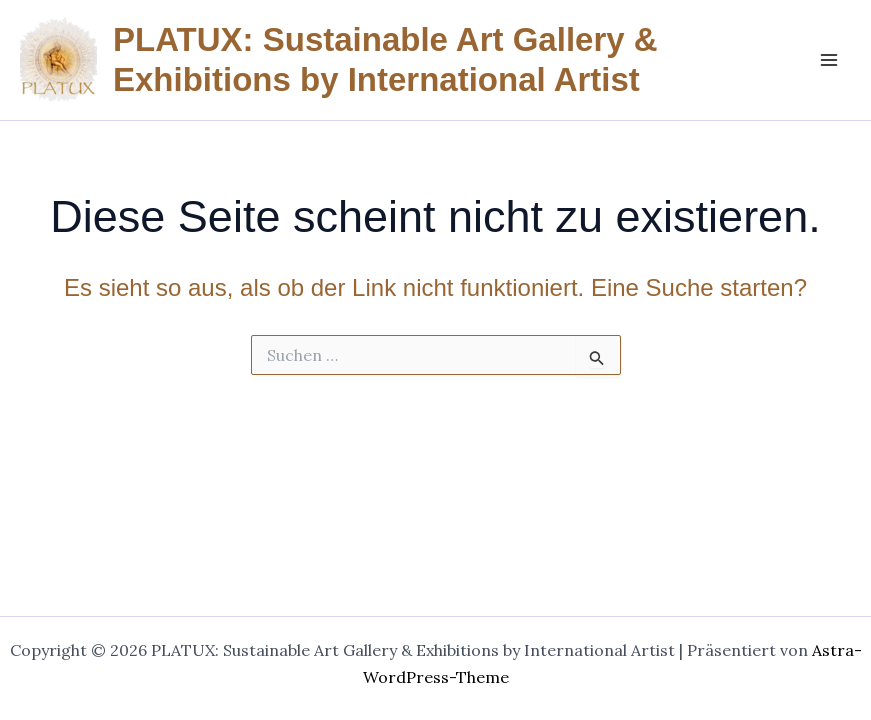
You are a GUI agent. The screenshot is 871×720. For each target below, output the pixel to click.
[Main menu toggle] (829, 60)
